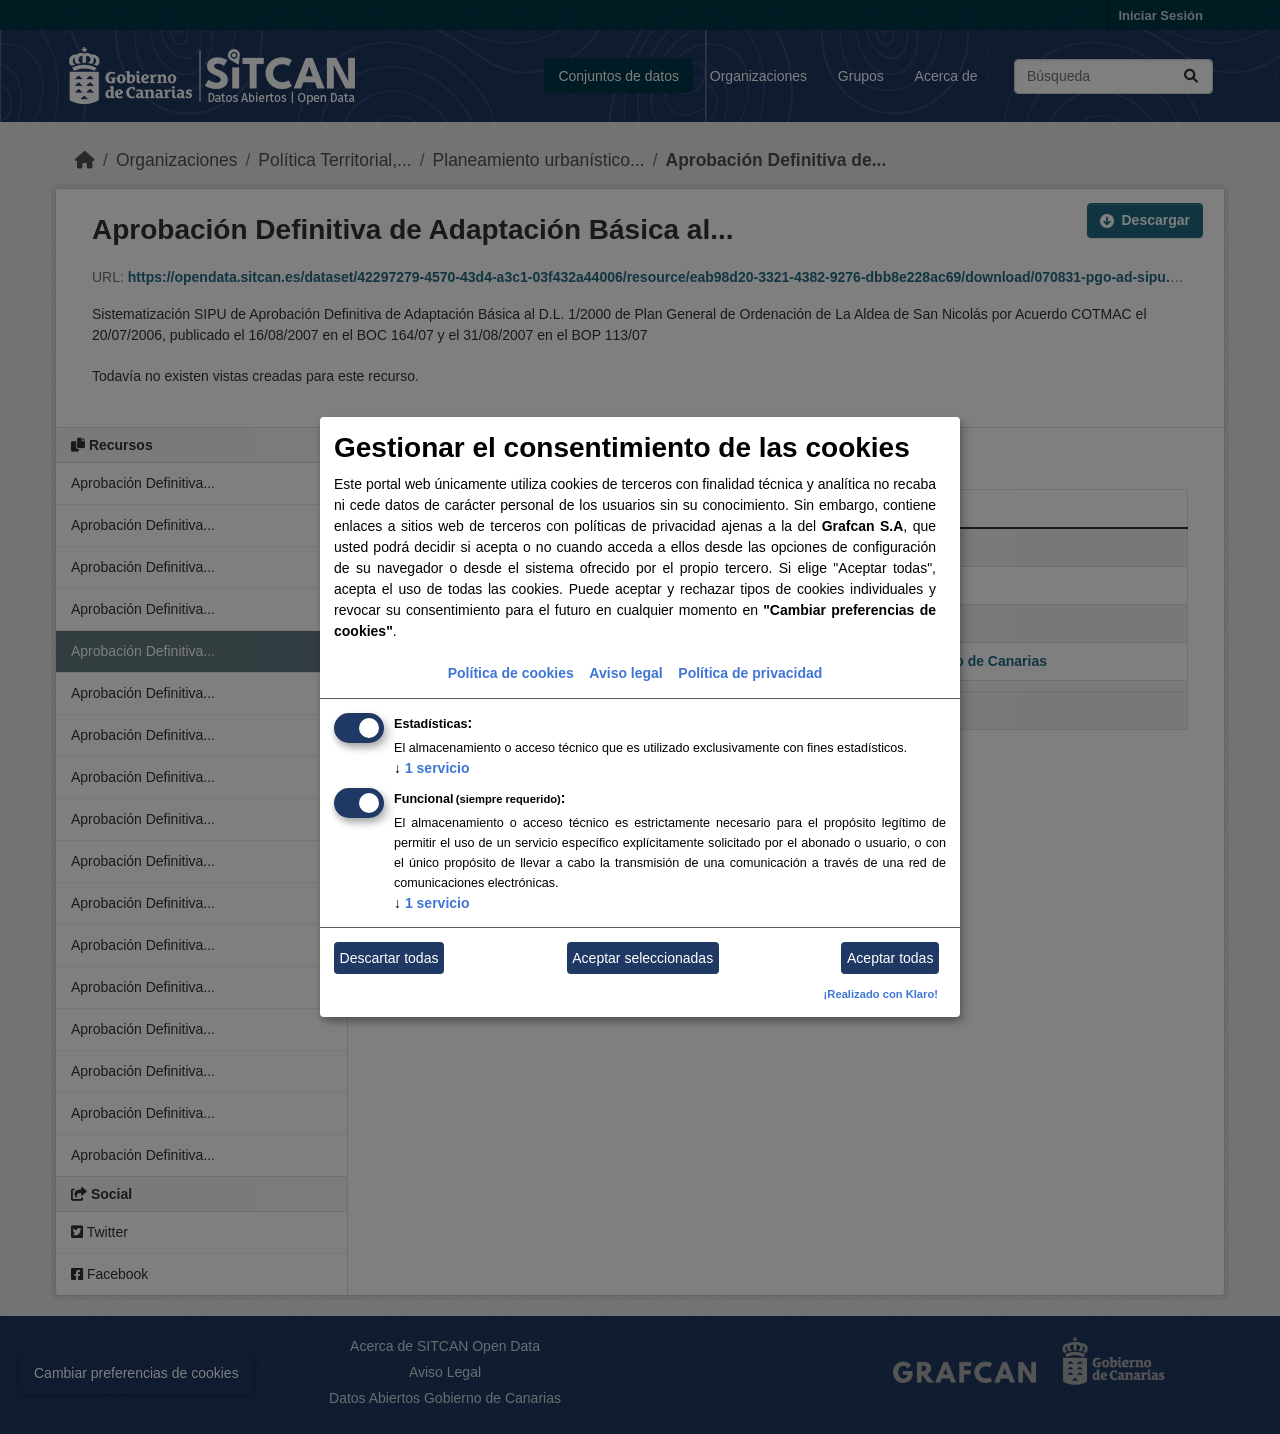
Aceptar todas (890, 958)
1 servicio (432, 768)
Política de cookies (511, 673)
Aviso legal (625, 673)
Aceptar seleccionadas (642, 958)
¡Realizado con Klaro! (881, 994)
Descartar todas (389, 958)
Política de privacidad (750, 673)
